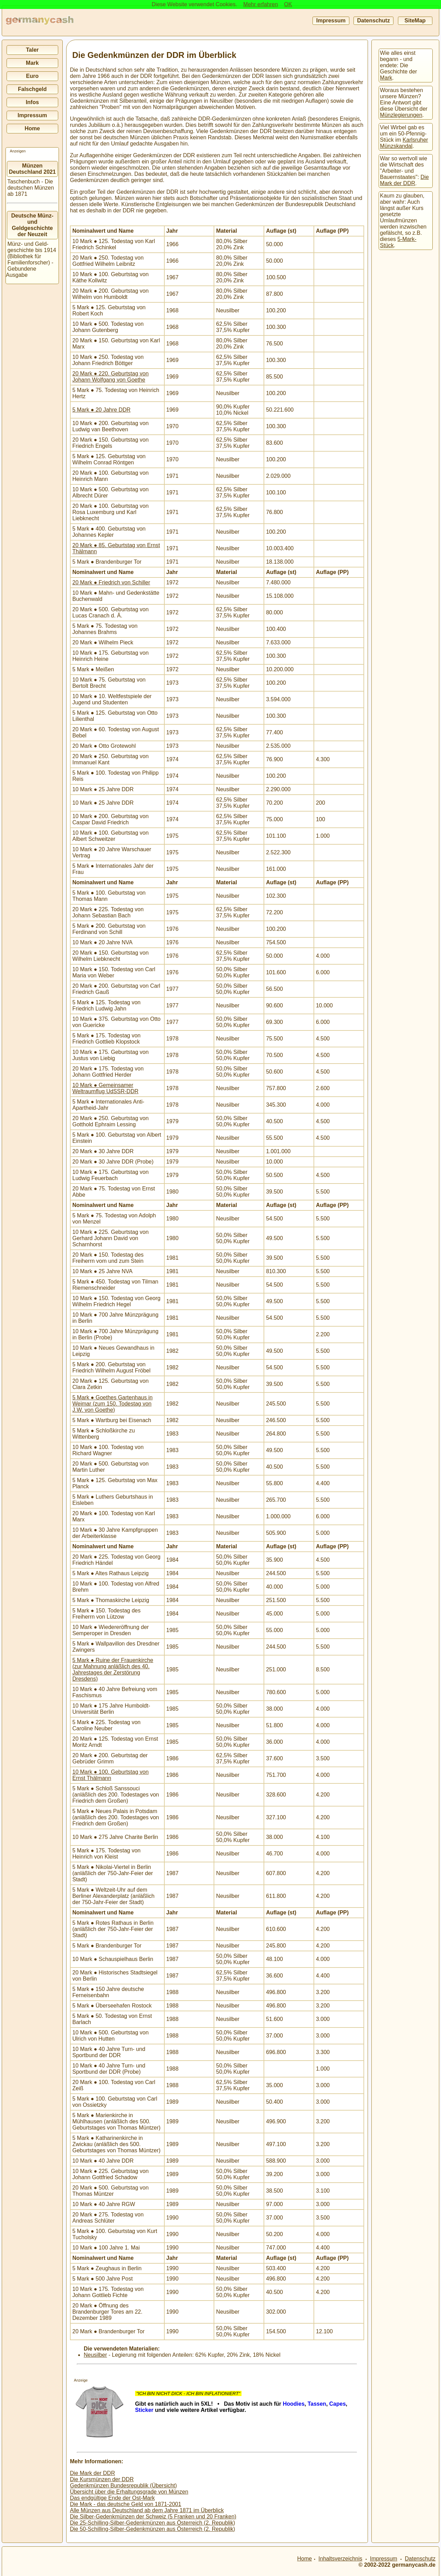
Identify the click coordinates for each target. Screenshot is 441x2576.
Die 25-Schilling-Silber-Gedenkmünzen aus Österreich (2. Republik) (152, 2523)
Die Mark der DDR (92, 2473)
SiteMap (415, 20)
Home (32, 128)
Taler (32, 50)
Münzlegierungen (401, 115)
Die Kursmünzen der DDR (102, 2479)
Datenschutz (373, 20)
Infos (32, 102)
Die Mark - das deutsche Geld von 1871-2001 (125, 2504)
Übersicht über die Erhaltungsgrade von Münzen (129, 2492)
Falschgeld (32, 89)
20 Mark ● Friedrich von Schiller (111, 582)
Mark (32, 63)
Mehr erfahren (260, 4)
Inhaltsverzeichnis (340, 2559)
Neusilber (95, 2355)
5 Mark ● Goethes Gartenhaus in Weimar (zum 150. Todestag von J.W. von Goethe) (112, 1404)
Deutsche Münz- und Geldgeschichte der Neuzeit (32, 225)
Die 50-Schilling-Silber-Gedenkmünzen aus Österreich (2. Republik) (152, 2529)
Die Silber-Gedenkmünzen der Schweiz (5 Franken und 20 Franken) (153, 2516)
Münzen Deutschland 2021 (32, 169)
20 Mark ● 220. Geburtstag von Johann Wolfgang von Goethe (110, 377)
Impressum (331, 20)
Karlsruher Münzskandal (404, 143)
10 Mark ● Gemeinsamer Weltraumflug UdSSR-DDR (105, 1088)
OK (288, 4)
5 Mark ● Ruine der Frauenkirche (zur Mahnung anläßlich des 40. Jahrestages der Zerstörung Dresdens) (112, 1669)
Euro (32, 76)
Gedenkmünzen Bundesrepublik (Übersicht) (123, 2485)
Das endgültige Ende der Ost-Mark (112, 2498)
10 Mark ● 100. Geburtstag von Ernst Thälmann (110, 1775)
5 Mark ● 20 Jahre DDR (101, 410)
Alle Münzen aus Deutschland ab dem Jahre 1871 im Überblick (147, 2510)
